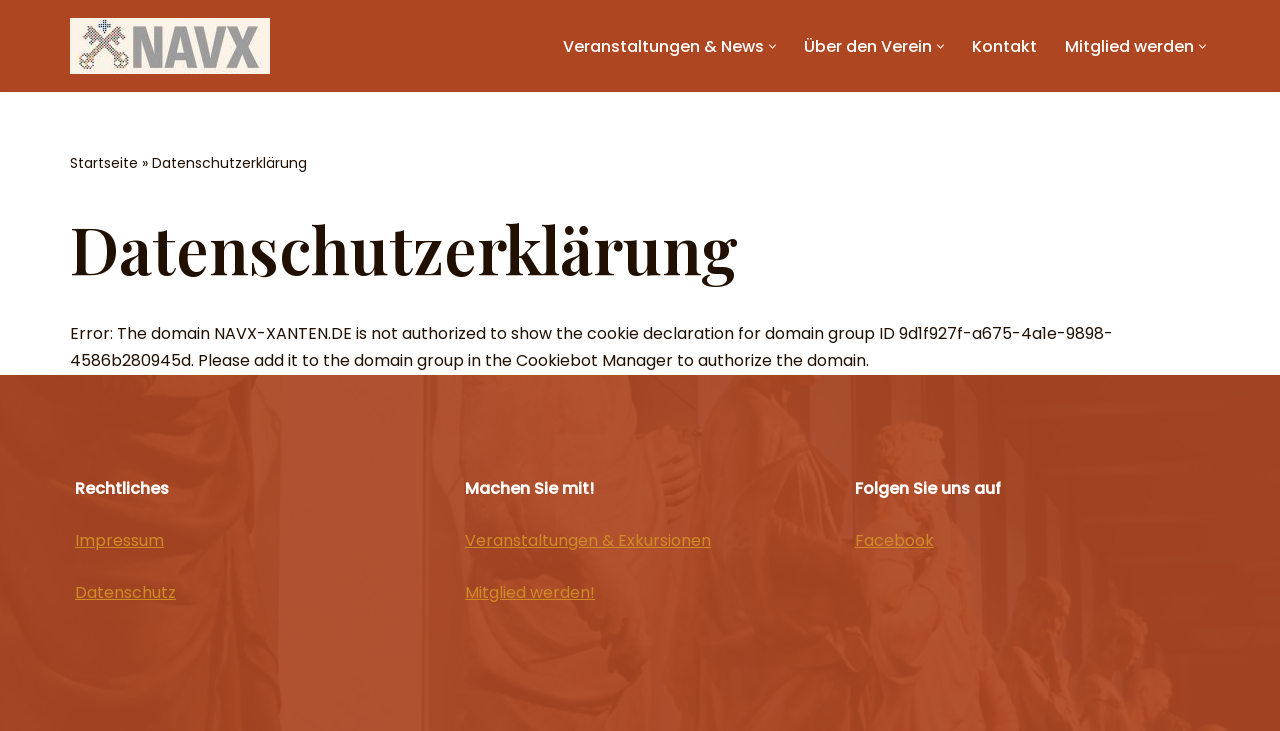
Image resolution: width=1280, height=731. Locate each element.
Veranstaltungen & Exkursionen (588, 540)
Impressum (119, 540)
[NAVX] (170, 46)
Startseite (104, 163)
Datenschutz (125, 592)
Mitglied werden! (530, 592)
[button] (772, 46)
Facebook (894, 540)
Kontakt (1004, 46)
